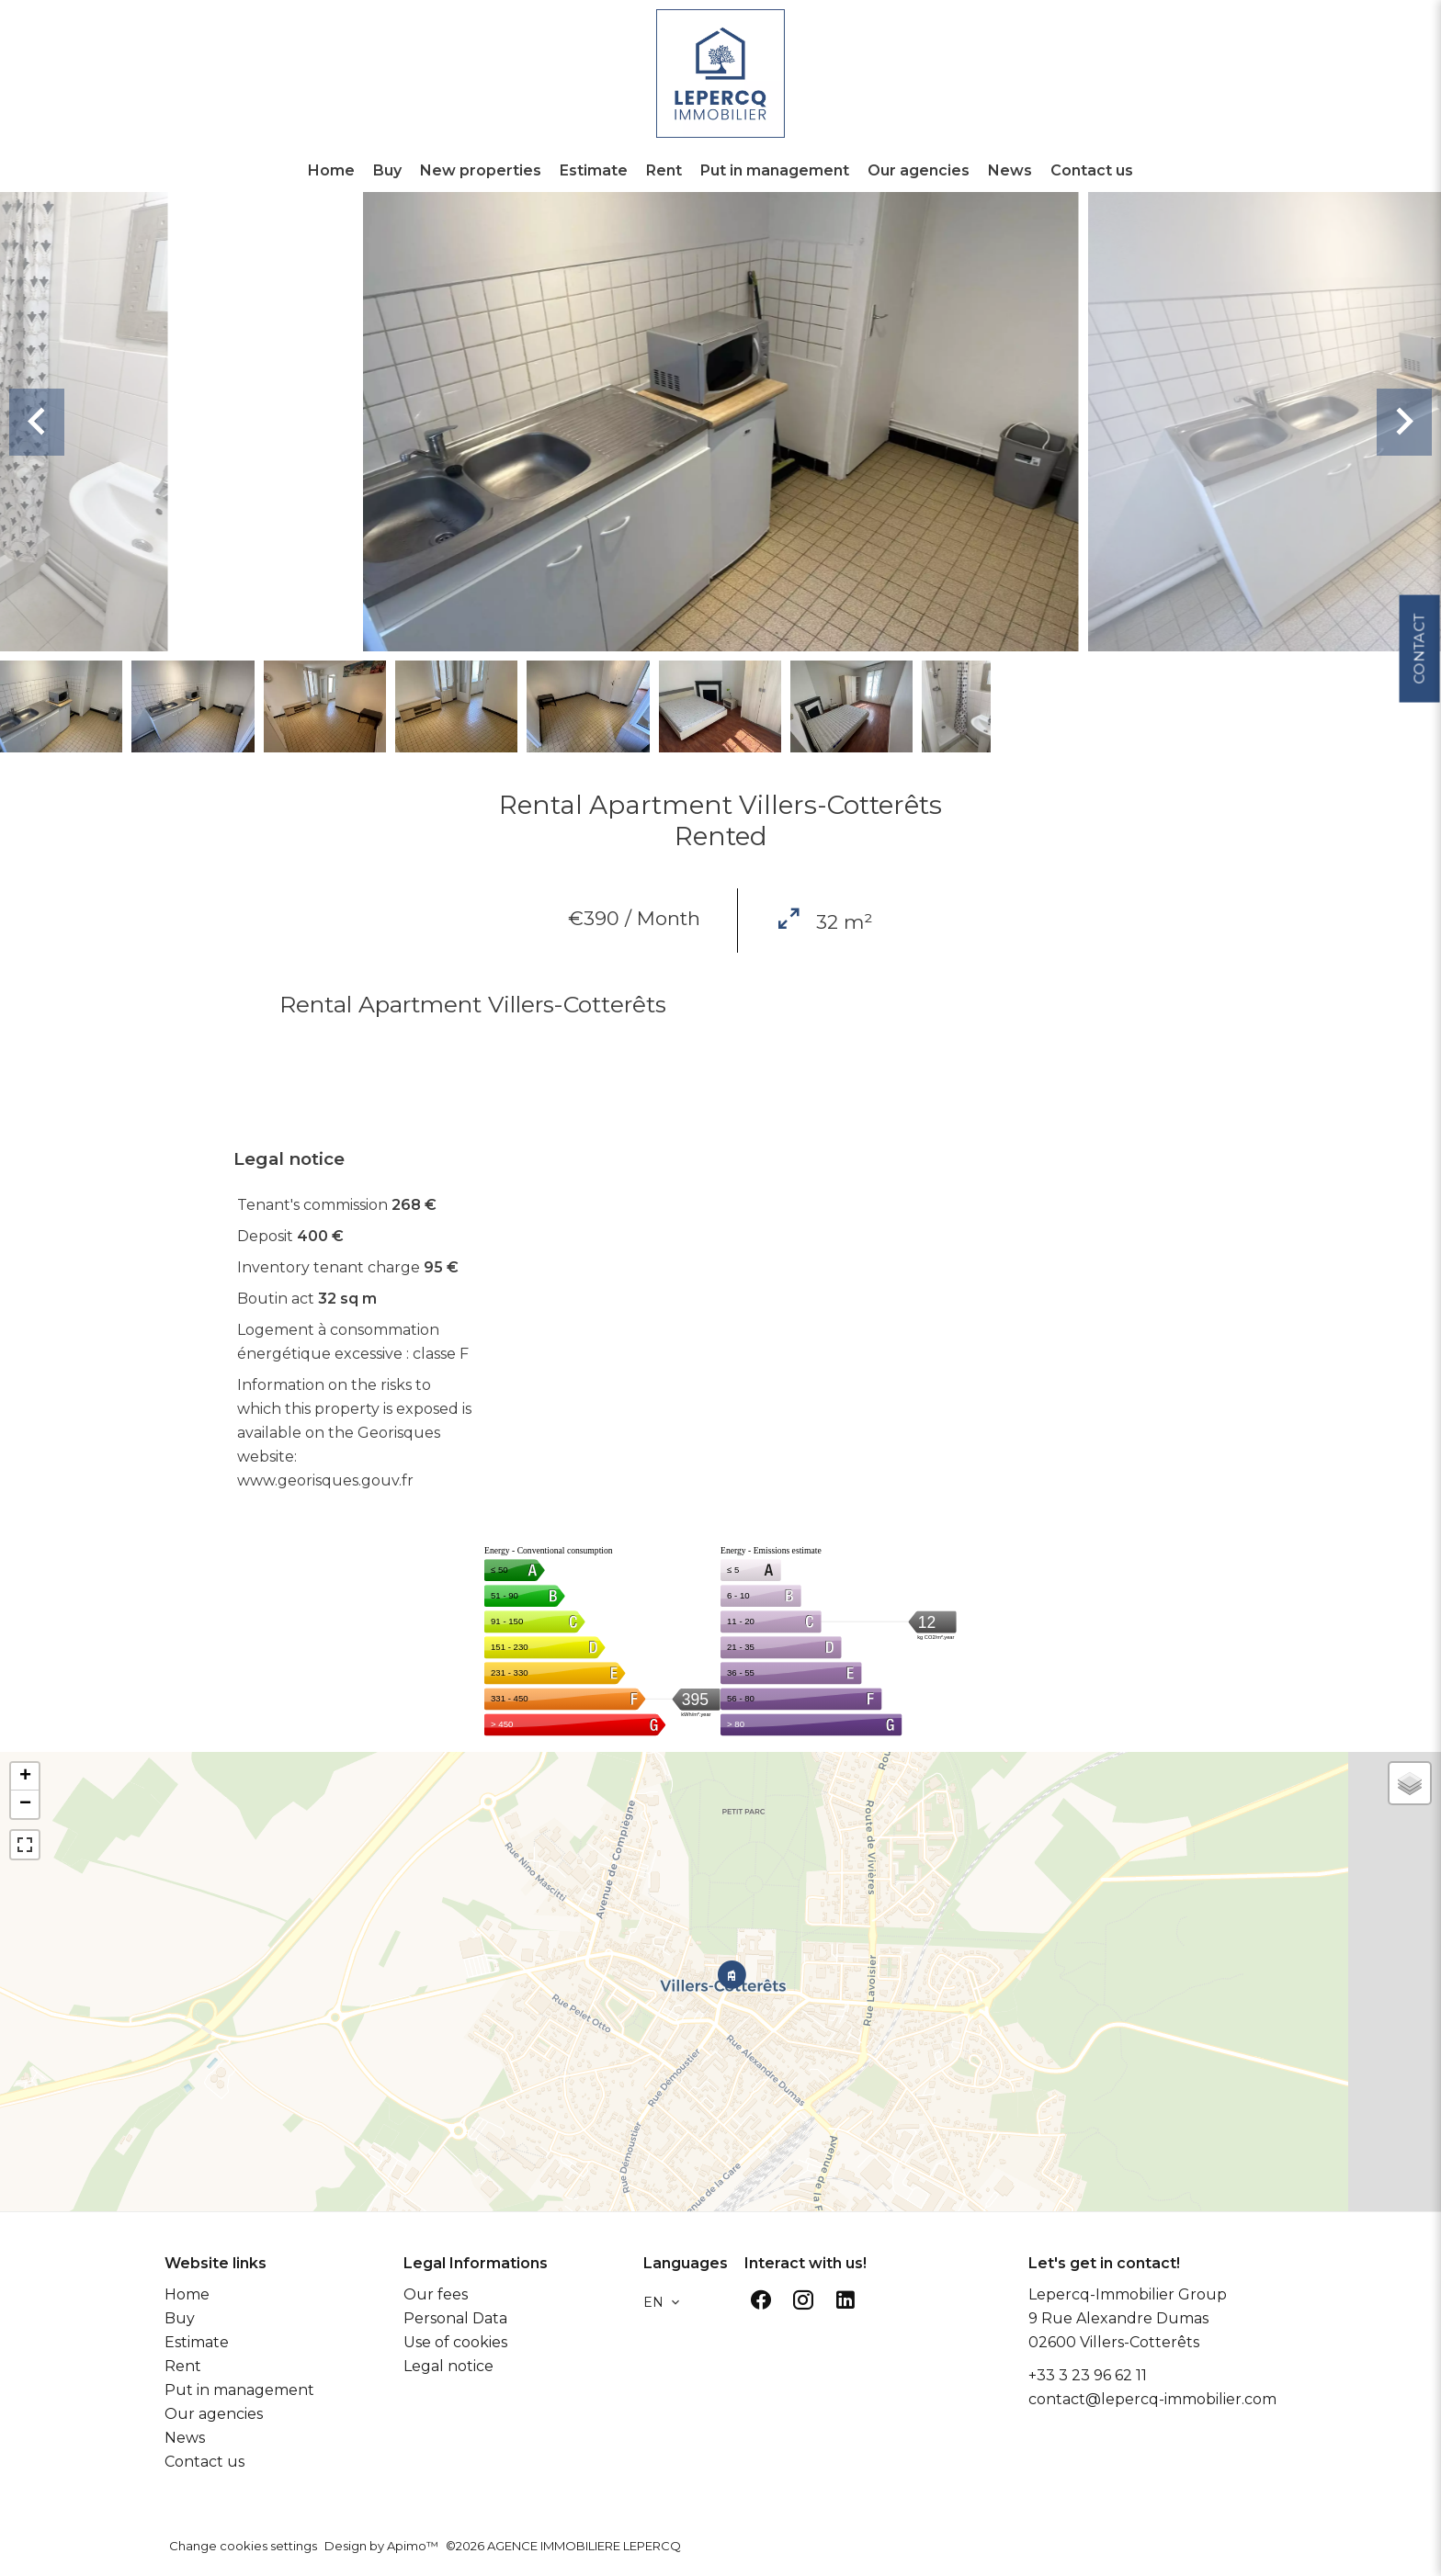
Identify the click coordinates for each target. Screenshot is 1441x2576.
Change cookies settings (243, 2545)
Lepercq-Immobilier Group (1127, 2294)
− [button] (25, 1804)
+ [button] (25, 1777)
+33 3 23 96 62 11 (1087, 2375)
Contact (1418, 656)
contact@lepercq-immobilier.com (1152, 2399)
